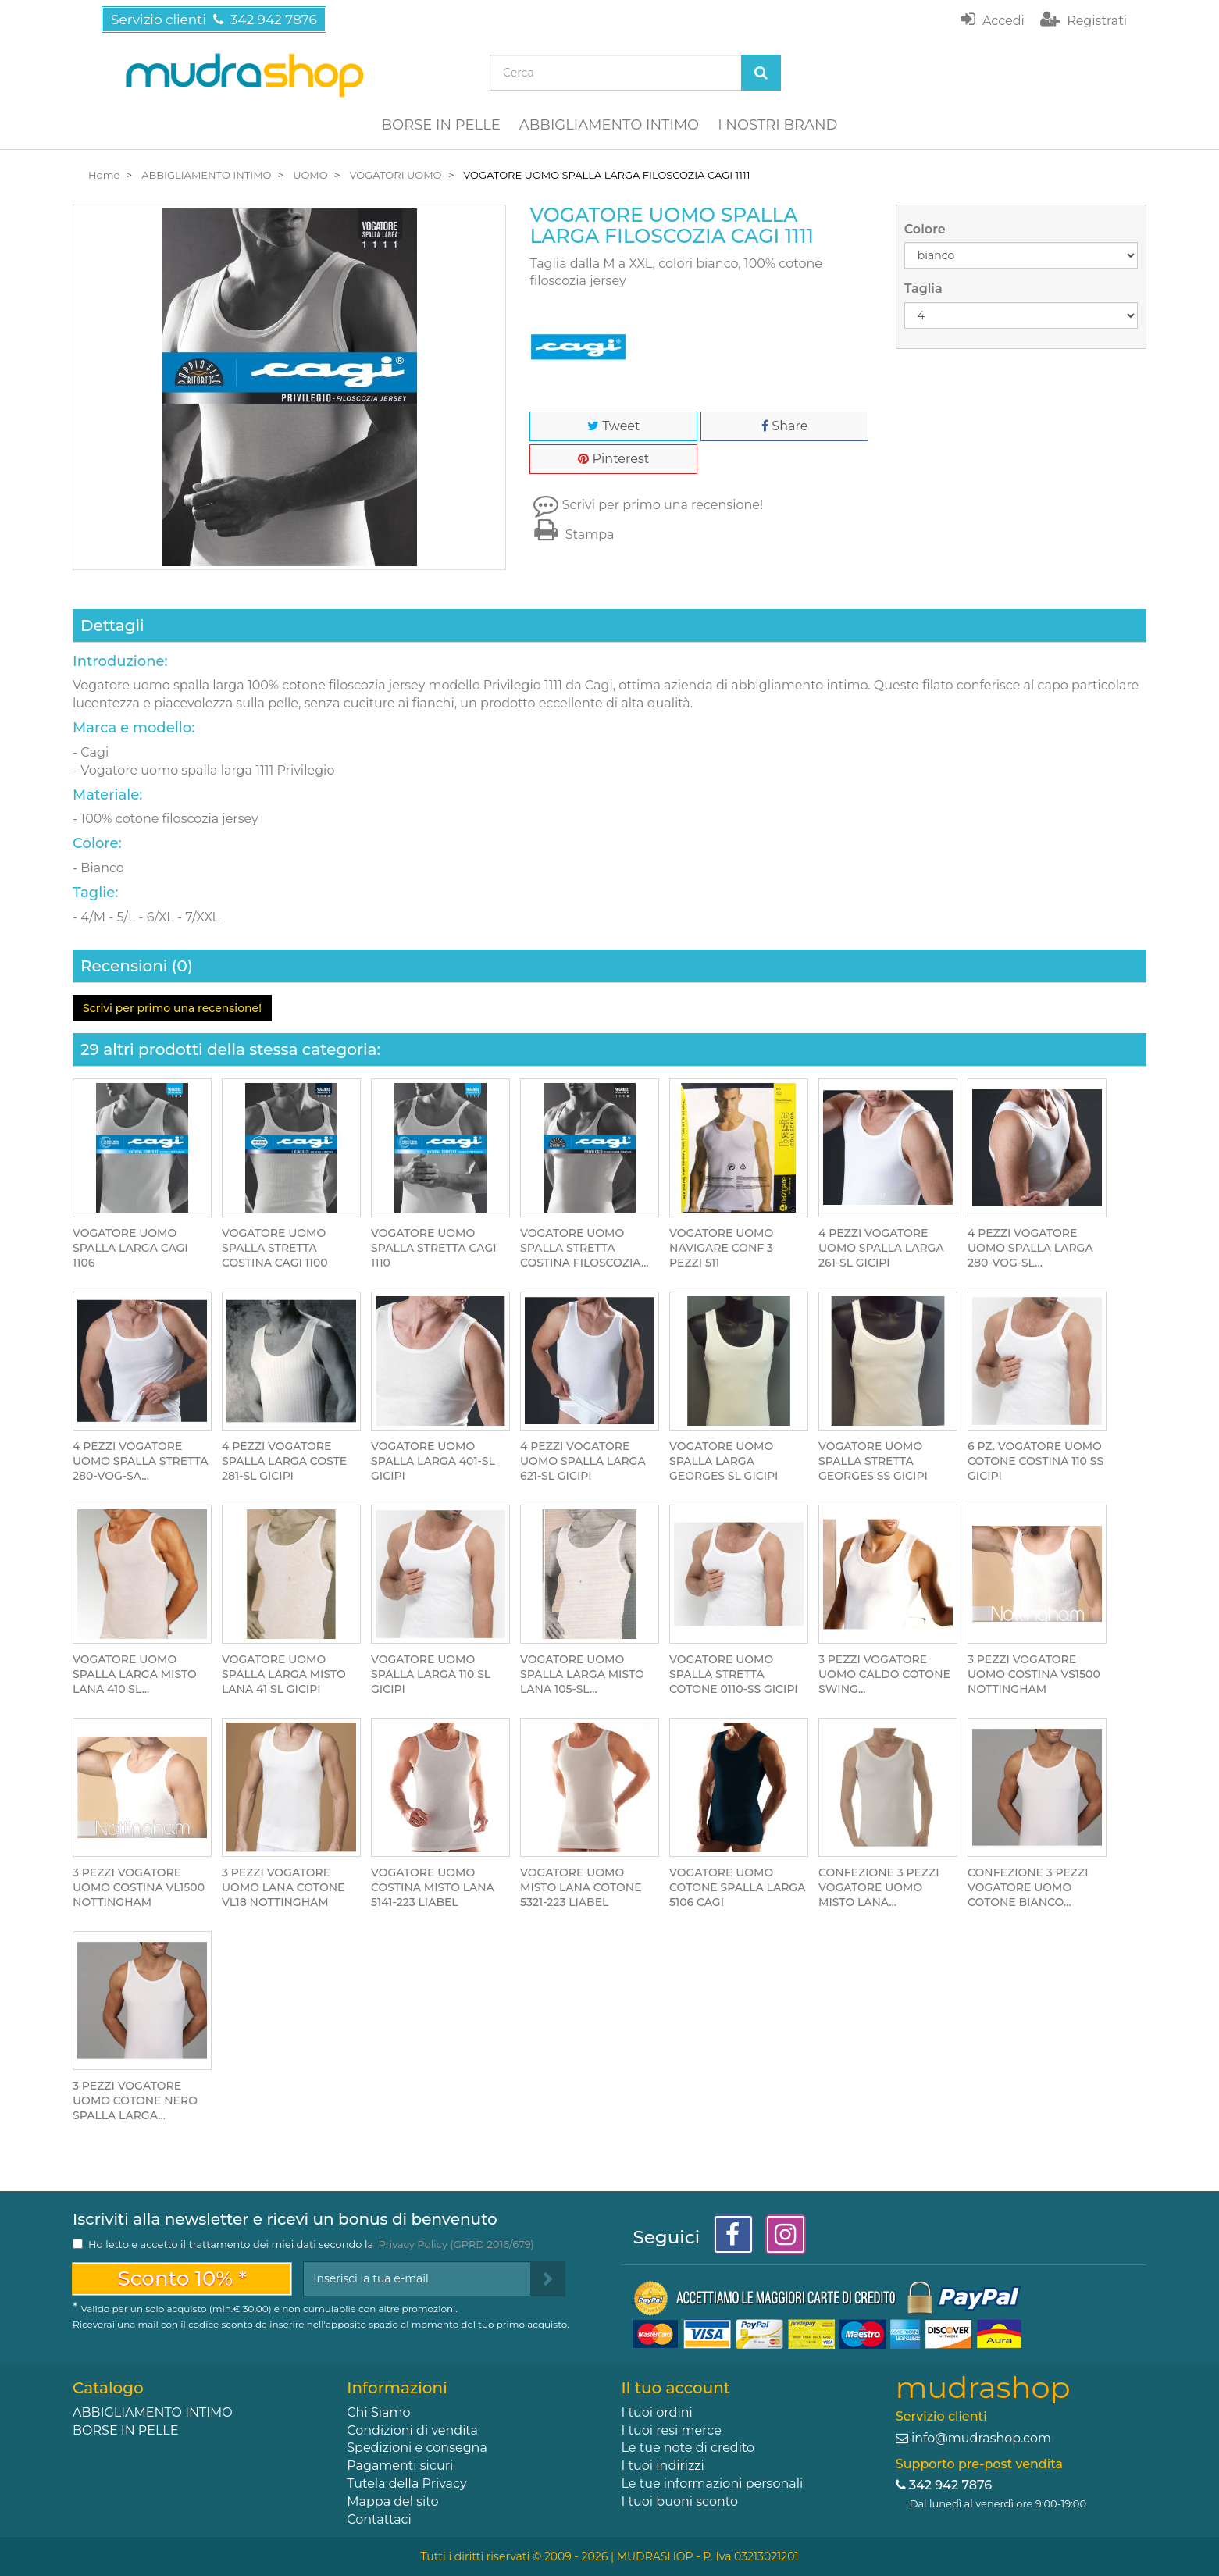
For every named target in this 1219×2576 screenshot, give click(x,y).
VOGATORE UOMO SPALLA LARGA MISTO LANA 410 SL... (135, 1674)
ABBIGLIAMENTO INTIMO (609, 125)
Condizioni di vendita (412, 2430)
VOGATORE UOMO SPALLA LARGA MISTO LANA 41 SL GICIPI (284, 1674)
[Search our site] (616, 73)
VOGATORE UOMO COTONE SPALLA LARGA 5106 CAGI (737, 1887)
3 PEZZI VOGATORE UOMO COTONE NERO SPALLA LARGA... (135, 2100)
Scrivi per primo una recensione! (663, 504)
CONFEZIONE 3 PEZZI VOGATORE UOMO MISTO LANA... (878, 1887)
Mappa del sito (392, 2501)
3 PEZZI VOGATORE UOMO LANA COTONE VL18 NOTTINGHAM (283, 1887)
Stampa (571, 534)
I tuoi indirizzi (662, 2465)
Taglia (925, 288)
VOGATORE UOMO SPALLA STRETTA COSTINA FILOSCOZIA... (584, 1248)
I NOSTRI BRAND (777, 125)
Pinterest (613, 458)
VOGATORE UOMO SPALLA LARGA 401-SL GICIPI (433, 1461)
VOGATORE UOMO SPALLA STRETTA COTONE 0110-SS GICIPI (733, 1674)
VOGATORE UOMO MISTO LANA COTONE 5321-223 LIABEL (581, 1887)
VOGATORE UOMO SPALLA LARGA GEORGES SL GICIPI (723, 1461)
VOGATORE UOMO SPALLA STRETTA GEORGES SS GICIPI (873, 1461)
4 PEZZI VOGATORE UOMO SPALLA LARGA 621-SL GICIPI (583, 1461)
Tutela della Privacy (406, 2483)
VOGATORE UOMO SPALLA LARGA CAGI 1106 (130, 1248)
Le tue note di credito (687, 2447)
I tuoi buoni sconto (679, 2501)
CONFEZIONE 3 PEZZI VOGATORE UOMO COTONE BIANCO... (1028, 1887)
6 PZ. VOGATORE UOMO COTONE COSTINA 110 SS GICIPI (1035, 1461)
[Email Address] (417, 2278)
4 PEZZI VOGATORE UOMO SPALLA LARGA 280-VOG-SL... (1030, 1248)
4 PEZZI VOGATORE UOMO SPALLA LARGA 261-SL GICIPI (881, 1248)
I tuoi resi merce (671, 2430)
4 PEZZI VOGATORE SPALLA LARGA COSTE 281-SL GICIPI (284, 1461)
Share (784, 426)
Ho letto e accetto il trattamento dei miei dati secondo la (311, 2244)
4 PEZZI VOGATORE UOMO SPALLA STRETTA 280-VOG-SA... (140, 1461)
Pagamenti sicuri (400, 2465)
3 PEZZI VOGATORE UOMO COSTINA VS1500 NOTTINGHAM (1034, 1674)
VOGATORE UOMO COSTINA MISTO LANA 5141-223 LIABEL (432, 1887)
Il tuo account (675, 2387)
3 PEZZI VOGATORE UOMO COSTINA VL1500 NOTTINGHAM (139, 1887)
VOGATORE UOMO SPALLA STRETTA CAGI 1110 (434, 1248)
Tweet (613, 426)
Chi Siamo (378, 2412)
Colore (926, 229)
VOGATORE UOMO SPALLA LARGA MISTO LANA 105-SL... (582, 1674)
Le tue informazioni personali (712, 2483)
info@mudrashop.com (981, 2438)
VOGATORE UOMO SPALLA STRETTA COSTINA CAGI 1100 (275, 1248)
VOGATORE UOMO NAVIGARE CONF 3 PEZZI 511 (721, 1248)
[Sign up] (547, 2278)
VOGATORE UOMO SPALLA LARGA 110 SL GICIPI (430, 1674)
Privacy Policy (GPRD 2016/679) (456, 2244)
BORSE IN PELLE (441, 125)
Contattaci (379, 2519)
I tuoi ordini (656, 2412)
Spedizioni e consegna (417, 2447)
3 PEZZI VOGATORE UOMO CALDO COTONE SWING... (884, 1674)
